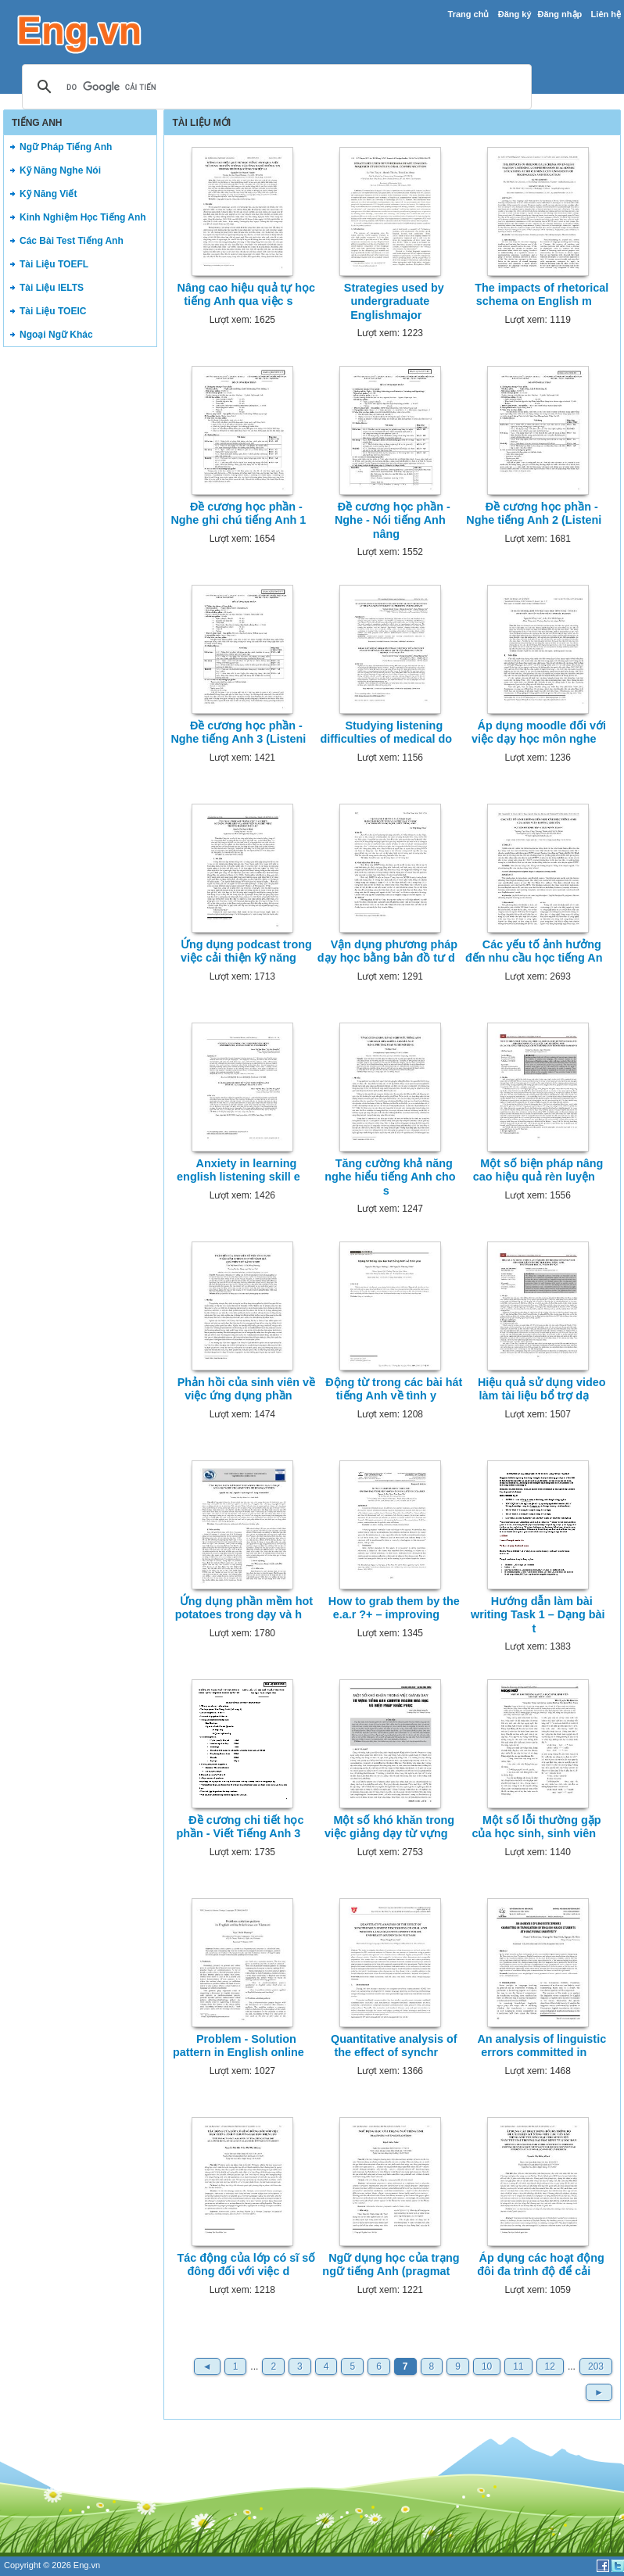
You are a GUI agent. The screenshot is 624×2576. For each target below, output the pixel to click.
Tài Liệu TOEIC (53, 311)
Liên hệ (606, 14)
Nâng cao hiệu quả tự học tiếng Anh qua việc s (247, 294)
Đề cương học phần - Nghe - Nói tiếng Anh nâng (392, 520)
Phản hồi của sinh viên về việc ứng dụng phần (246, 1389)
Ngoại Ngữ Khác (56, 334)
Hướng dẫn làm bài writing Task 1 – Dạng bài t (538, 1615)
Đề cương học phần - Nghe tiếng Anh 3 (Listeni (238, 732)
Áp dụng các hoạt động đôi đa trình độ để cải (540, 2264)
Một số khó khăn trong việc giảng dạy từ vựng (389, 1827)
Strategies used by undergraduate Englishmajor (394, 301)
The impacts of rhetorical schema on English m (541, 294)
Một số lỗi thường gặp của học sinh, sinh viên (536, 1827)
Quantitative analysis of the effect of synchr (394, 2045)
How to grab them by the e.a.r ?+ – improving (394, 1608)
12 (550, 2366)
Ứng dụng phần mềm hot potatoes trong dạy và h (244, 1608)
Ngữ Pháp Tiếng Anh (66, 147)
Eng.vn (87, 2565)
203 (596, 2366)
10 (487, 2366)
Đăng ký (515, 14)
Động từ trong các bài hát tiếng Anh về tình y (393, 1389)
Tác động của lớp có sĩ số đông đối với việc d (246, 2264)
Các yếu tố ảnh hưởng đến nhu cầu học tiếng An (534, 951)
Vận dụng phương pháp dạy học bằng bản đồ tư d (387, 951)
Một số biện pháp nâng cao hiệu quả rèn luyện (538, 1170)
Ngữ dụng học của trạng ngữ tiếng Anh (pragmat (390, 2264)
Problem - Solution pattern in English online (238, 2045)
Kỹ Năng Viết (48, 193)
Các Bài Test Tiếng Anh (72, 240)
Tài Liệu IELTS (52, 287)
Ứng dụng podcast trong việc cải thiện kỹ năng (246, 951)
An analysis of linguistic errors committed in (541, 2045)
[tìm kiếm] (274, 87)
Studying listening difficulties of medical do (386, 732)
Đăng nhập (560, 14)
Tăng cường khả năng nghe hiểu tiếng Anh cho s (390, 1177)
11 (518, 2366)
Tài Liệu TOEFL (54, 264)
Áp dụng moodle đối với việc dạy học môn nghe (539, 732)
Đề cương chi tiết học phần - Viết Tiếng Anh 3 (239, 1827)
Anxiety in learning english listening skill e (238, 1170)
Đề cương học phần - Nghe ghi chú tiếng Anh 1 (238, 513)
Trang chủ (469, 14)
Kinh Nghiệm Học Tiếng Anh (83, 217)
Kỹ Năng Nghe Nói (60, 170)
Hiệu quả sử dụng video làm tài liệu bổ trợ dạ (542, 1389)
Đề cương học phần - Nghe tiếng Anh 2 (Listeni (533, 513)
